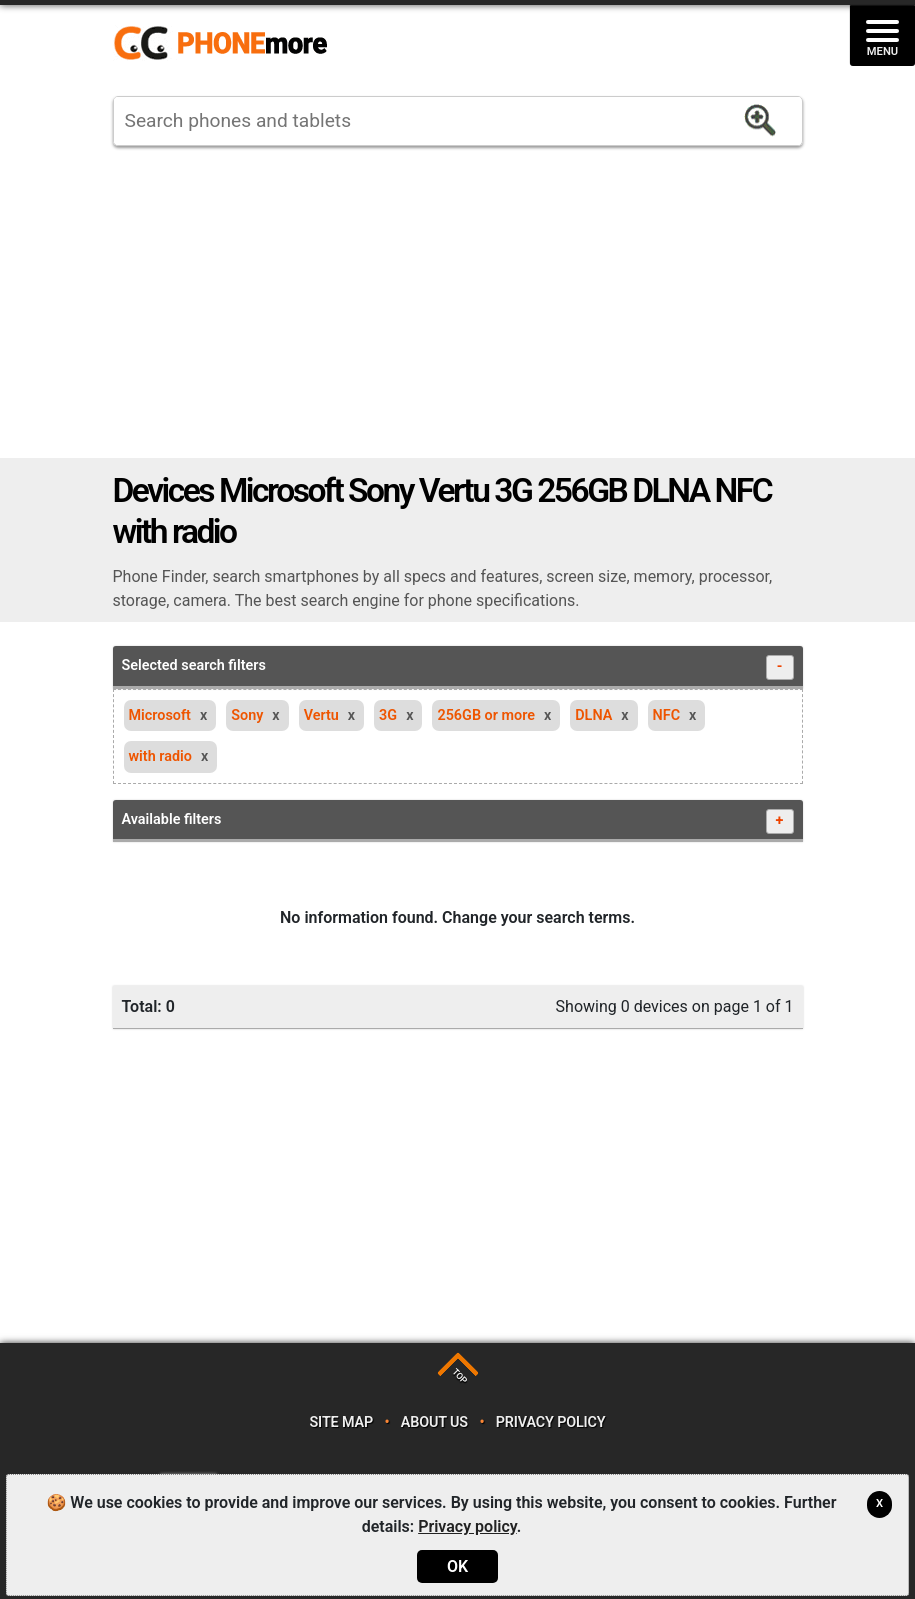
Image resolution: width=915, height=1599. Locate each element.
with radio (160, 756)
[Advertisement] (458, 302)
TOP (459, 1375)
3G (388, 715)
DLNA (593, 715)
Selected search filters (458, 667)
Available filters (458, 821)
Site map (341, 1422)
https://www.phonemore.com (226, 44)
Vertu (321, 715)
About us (434, 1422)
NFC (667, 715)
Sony (247, 715)
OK (457, 1566)
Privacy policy (551, 1422)
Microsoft (160, 715)
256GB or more (486, 715)
